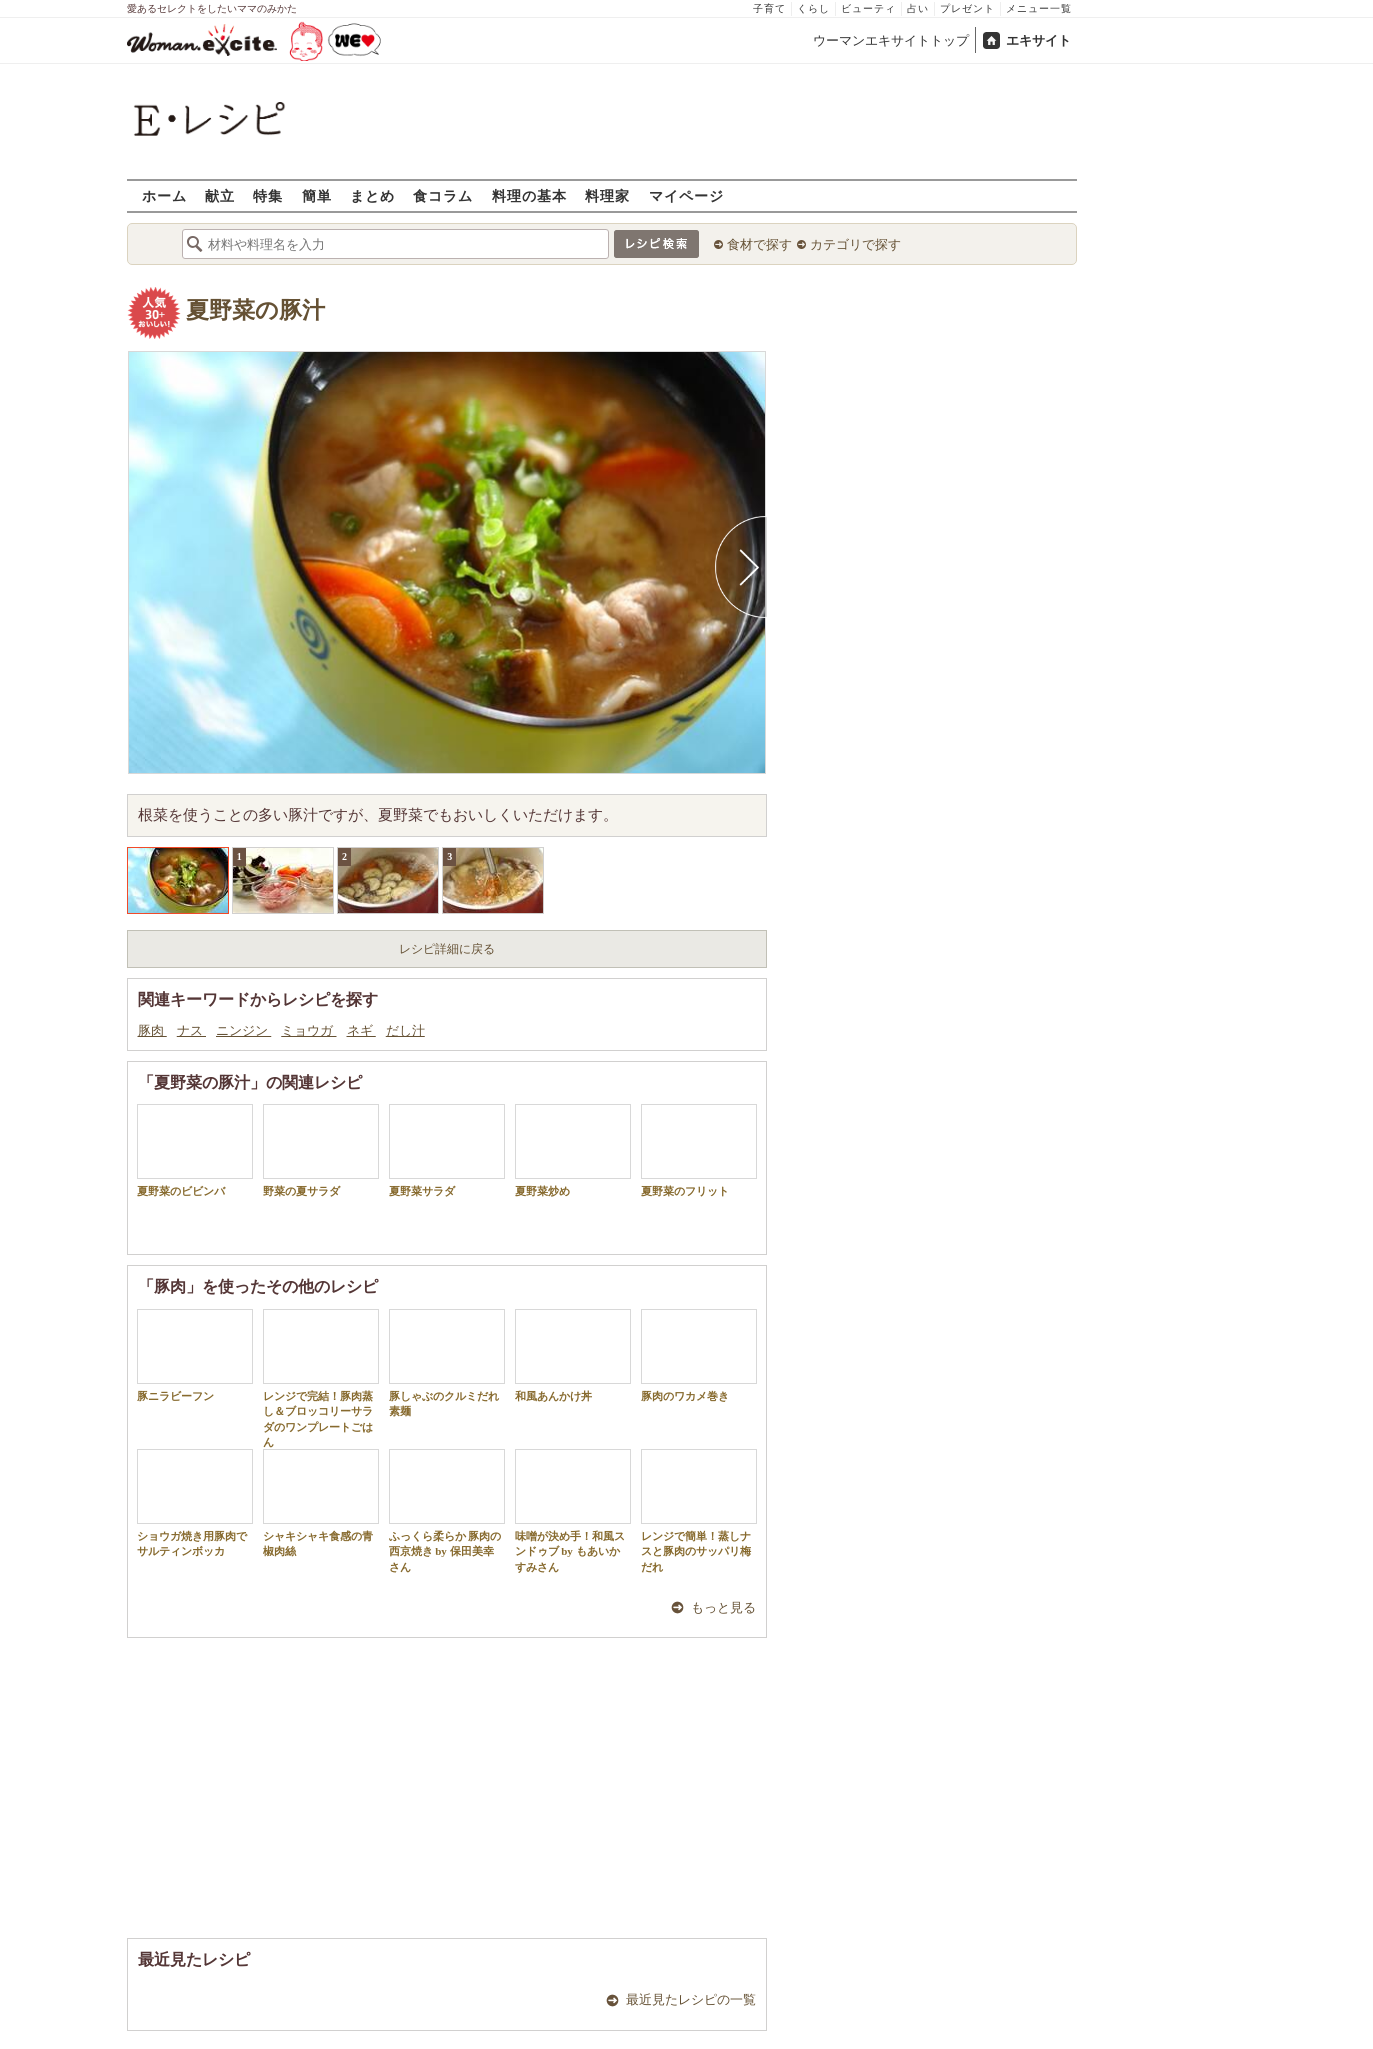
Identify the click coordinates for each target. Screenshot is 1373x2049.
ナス (191, 1030)
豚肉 (152, 1030)
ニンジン (243, 1030)
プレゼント (967, 8)
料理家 (607, 195)
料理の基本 (529, 195)
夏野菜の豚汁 (255, 310)
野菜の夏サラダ (321, 1150)
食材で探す (759, 244)
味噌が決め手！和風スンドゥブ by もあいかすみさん (573, 1511)
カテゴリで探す (855, 244)
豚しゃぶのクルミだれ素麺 (447, 1363)
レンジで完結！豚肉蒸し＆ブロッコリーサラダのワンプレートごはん (321, 1378)
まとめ (372, 195)
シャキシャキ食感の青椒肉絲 (321, 1503)
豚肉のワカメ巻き (699, 1355)
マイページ (686, 195)
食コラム (443, 195)
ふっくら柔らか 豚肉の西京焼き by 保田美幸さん (447, 1511)
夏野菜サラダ (447, 1150)
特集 (268, 195)
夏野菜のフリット (699, 1150)
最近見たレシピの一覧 (691, 1999)
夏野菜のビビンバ (195, 1150)
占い (918, 8)
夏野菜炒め (573, 1150)
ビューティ (868, 8)
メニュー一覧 (1039, 8)
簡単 (317, 195)
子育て (769, 8)
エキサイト (1038, 40)
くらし (813, 8)
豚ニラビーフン (195, 1355)
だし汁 (405, 1030)
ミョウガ (308, 1030)
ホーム (164, 195)
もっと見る (723, 1607)
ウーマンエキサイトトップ (891, 40)
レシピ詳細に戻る (447, 949)
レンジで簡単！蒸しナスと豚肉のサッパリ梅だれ (699, 1511)
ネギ (361, 1030)
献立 (220, 195)
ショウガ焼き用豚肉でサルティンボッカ (195, 1503)
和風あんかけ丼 (573, 1355)
